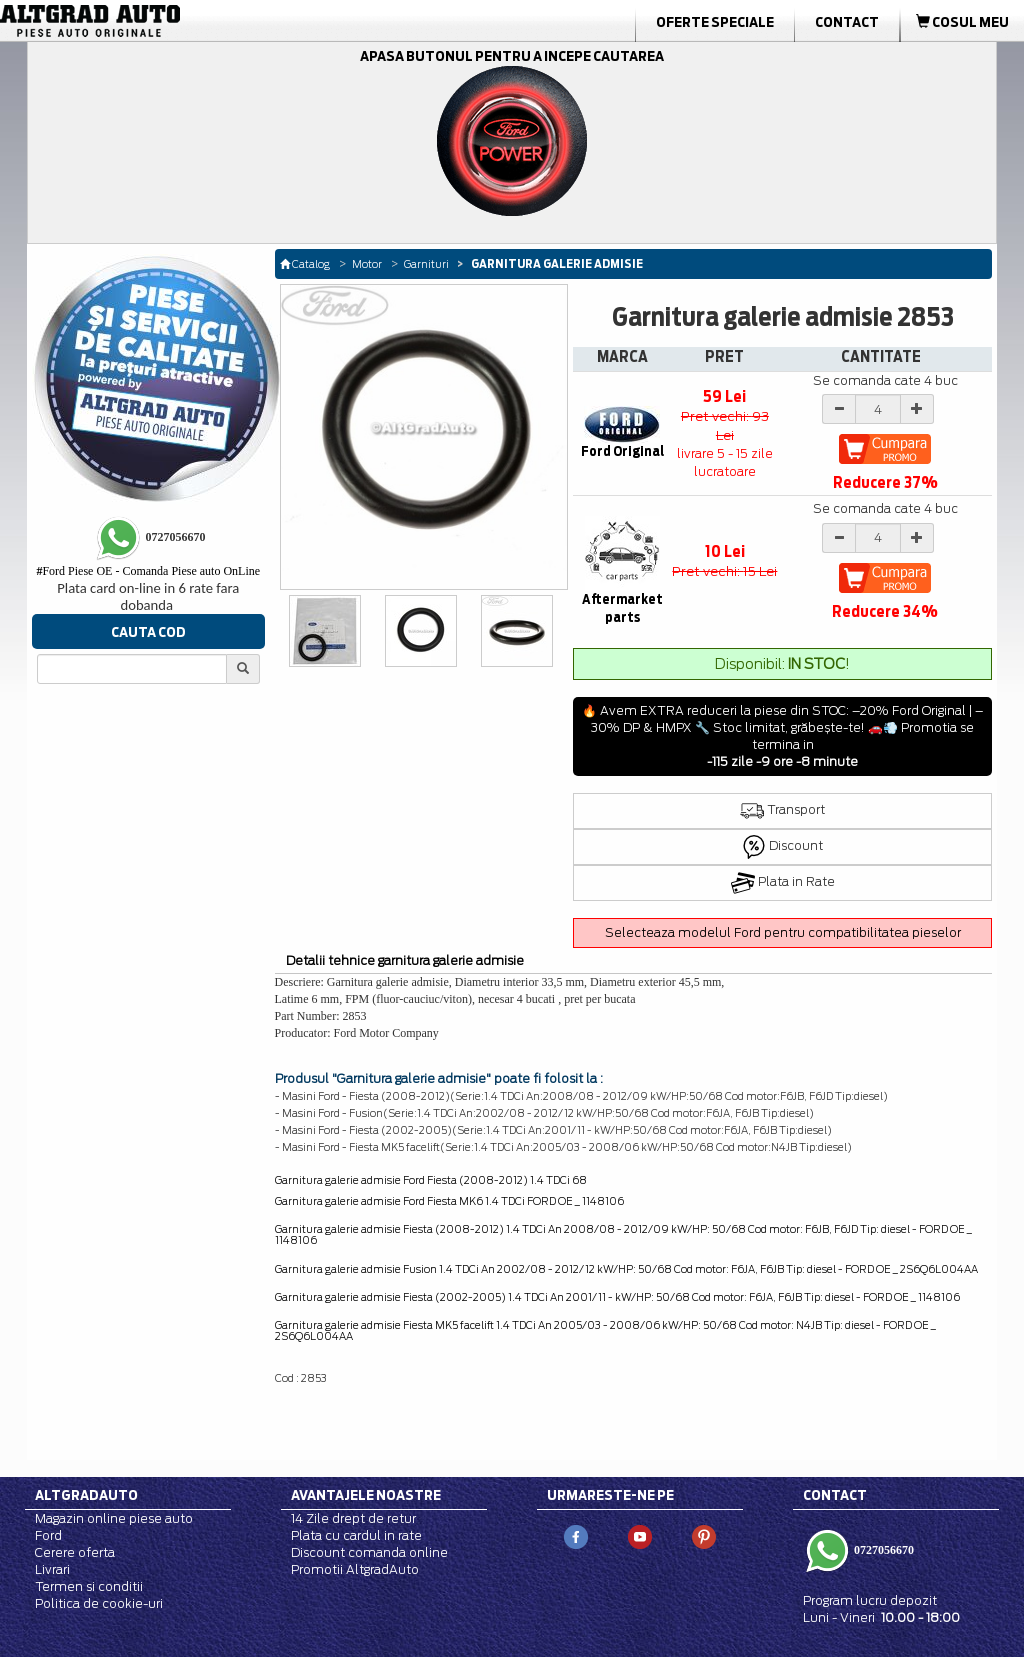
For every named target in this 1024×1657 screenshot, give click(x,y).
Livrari (52, 1569)
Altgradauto (86, 1495)
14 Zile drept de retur (353, 1518)
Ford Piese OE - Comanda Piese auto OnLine (148, 571)
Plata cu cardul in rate (356, 1535)
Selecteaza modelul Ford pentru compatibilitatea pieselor (783, 932)
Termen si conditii (89, 1586)
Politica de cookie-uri (99, 1603)
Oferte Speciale (715, 22)
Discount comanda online (369, 1552)
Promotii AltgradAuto (355, 1569)
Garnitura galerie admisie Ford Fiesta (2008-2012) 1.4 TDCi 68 (431, 1180)
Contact (847, 22)
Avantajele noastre (366, 1495)
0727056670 (882, 1550)
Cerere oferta (75, 1552)
